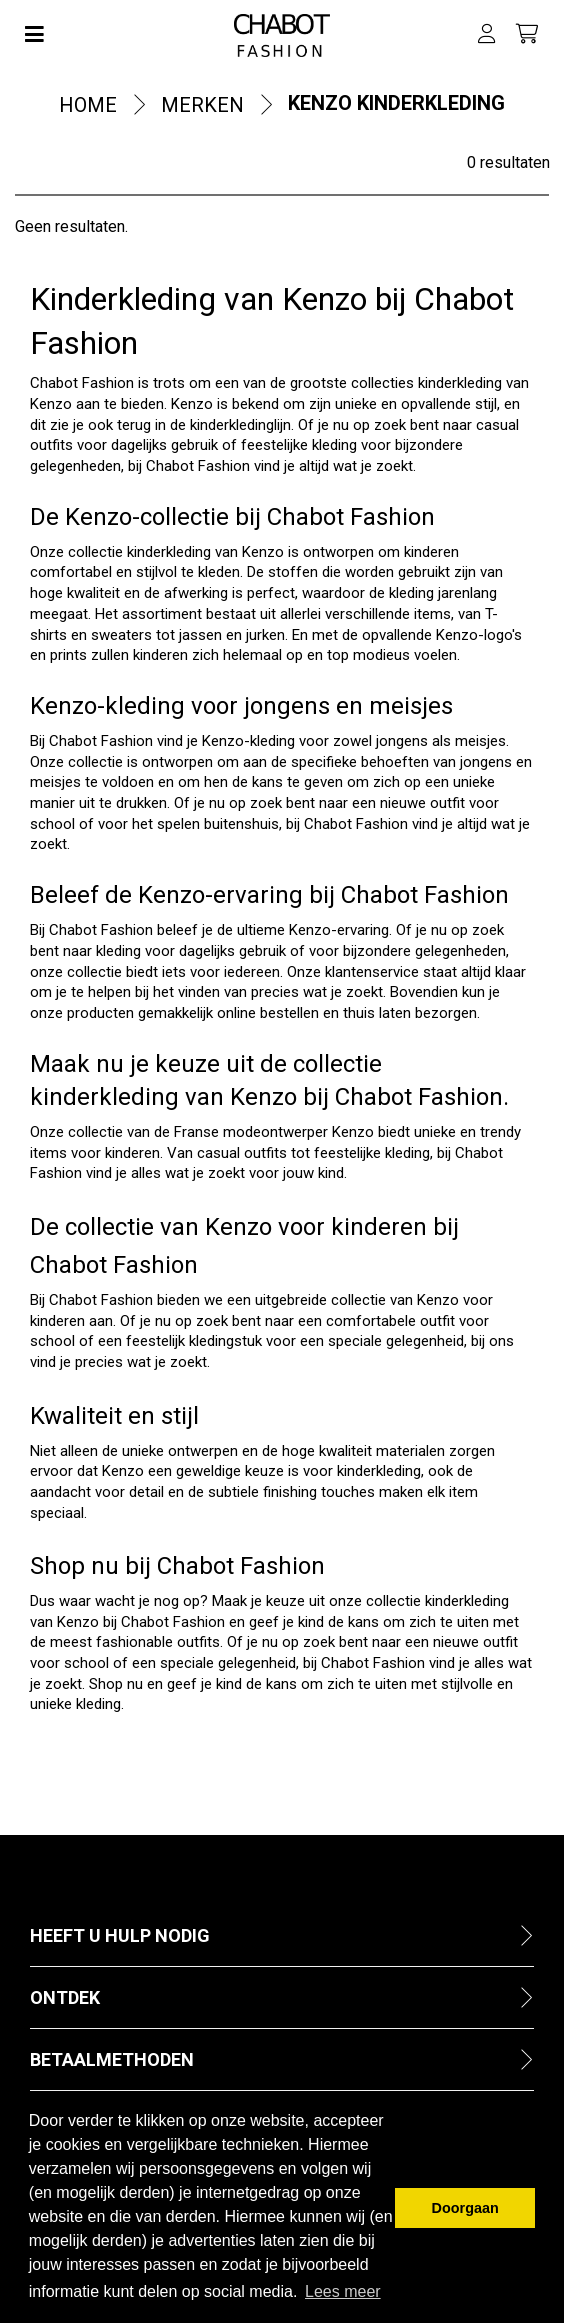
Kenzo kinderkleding (396, 103)
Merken (202, 105)
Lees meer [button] (343, 2291)
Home (88, 105)
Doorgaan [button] (465, 2208)
